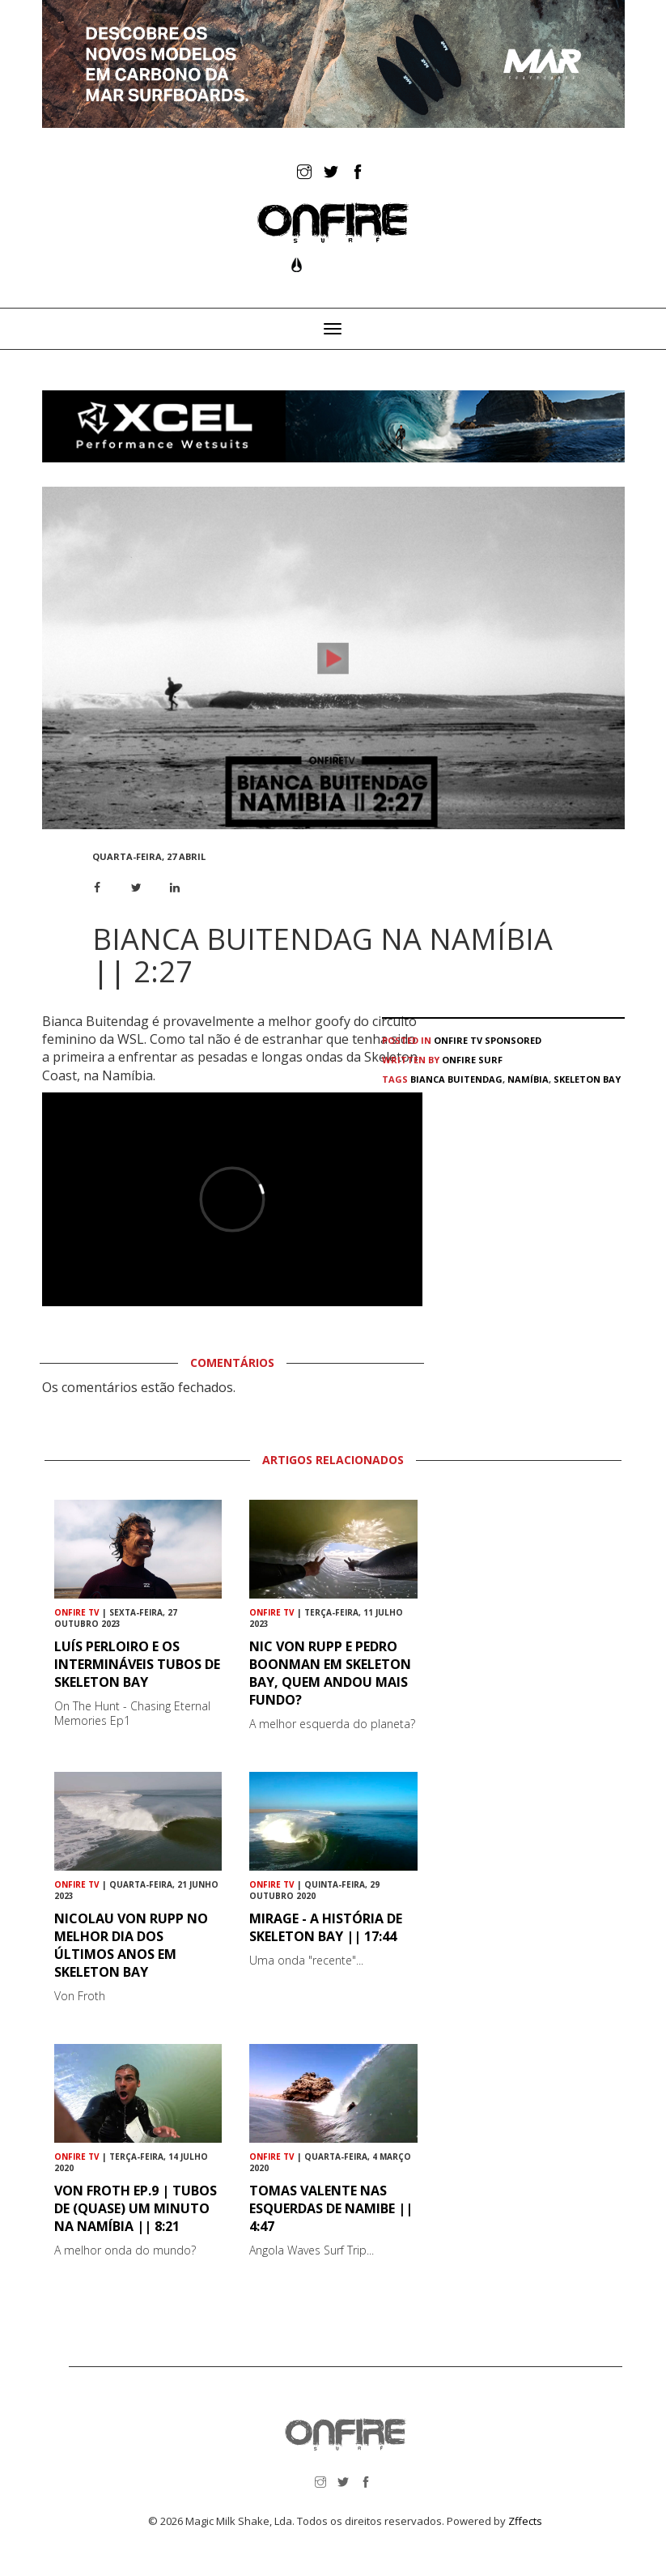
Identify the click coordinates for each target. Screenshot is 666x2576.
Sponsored (513, 1040)
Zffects (525, 2521)
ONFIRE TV (458, 1040)
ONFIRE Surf (472, 1060)
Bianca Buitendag (456, 1079)
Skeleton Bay (587, 1079)
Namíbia (528, 1079)
